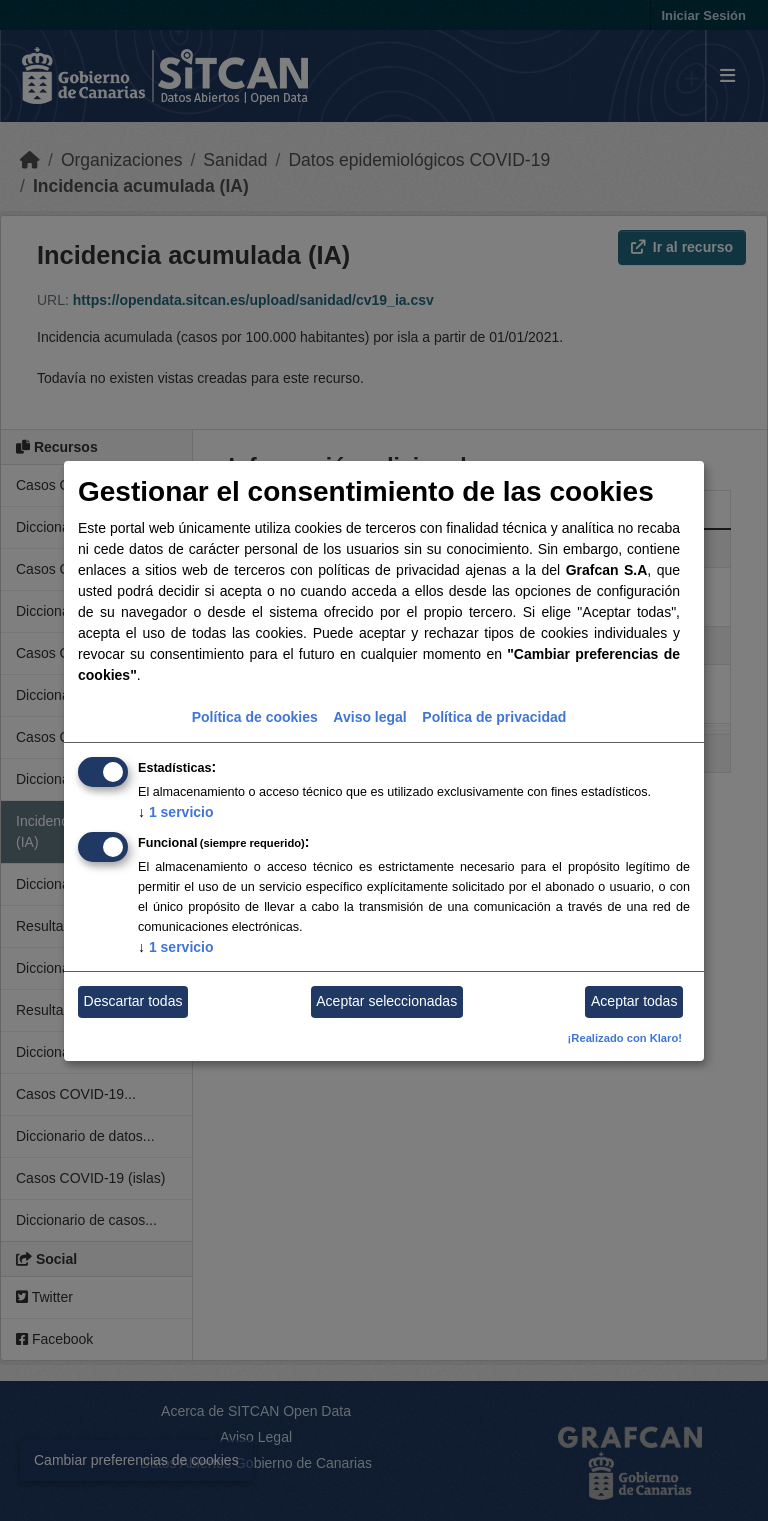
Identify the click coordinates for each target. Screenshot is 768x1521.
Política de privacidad (494, 717)
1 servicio (176, 812)
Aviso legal (369, 717)
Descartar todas (133, 1001)
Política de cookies (255, 717)
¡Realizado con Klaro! (625, 1038)
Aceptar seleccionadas (386, 1001)
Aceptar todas (634, 1001)
